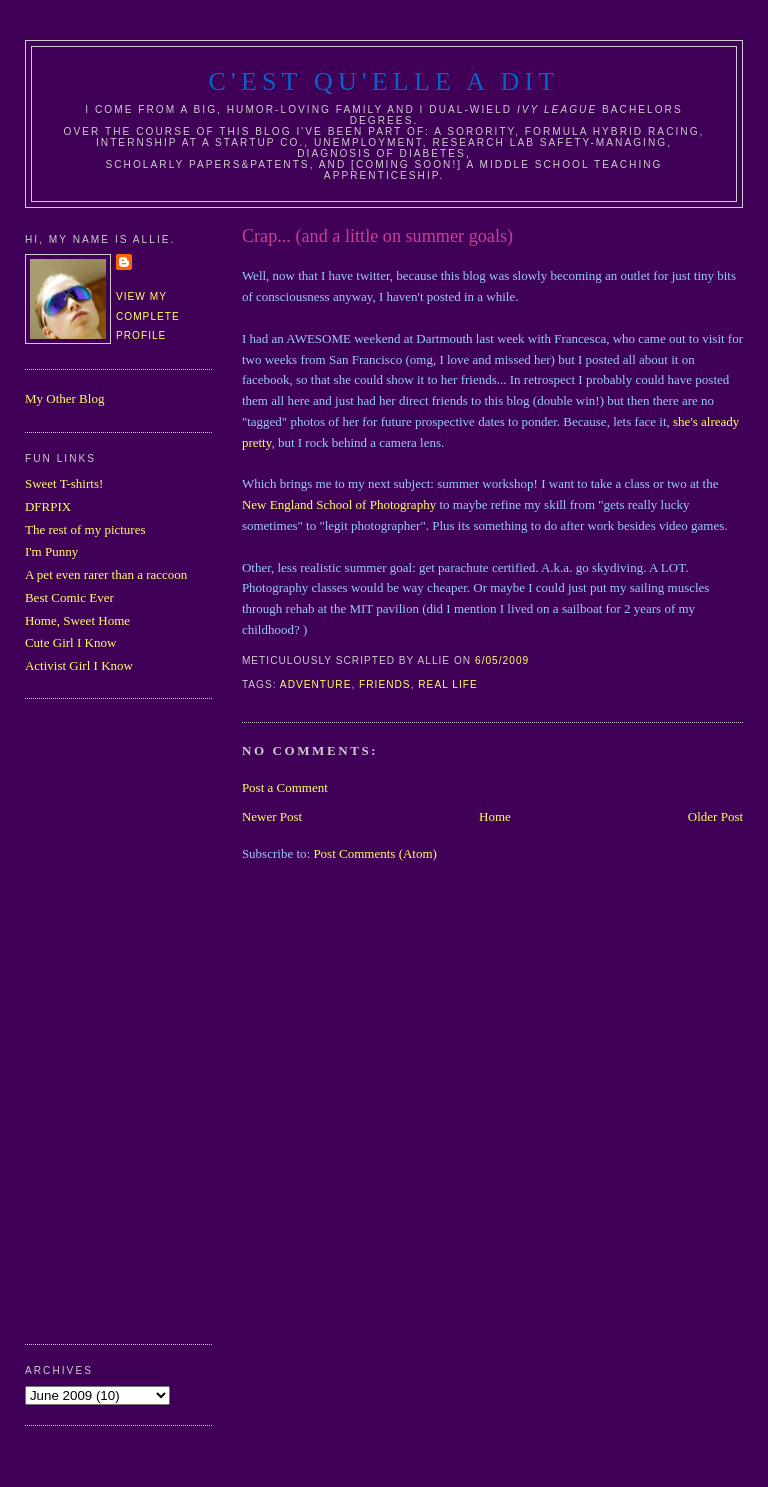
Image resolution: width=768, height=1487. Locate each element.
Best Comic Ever (69, 597)
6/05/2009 (502, 660)
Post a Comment (285, 787)
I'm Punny (51, 551)
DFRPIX (48, 506)
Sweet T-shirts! (64, 483)
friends (385, 684)
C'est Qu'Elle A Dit (383, 81)
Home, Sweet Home (77, 620)
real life (447, 684)
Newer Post (272, 816)
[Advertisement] (105, 1019)
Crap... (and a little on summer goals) (377, 236)
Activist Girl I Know (79, 665)
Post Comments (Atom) (375, 853)
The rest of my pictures (85, 529)
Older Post (715, 816)
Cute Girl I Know (70, 642)
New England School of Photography (339, 504)
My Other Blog (64, 398)
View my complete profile (148, 316)
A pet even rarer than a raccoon (106, 574)
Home (495, 816)
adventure (316, 684)
